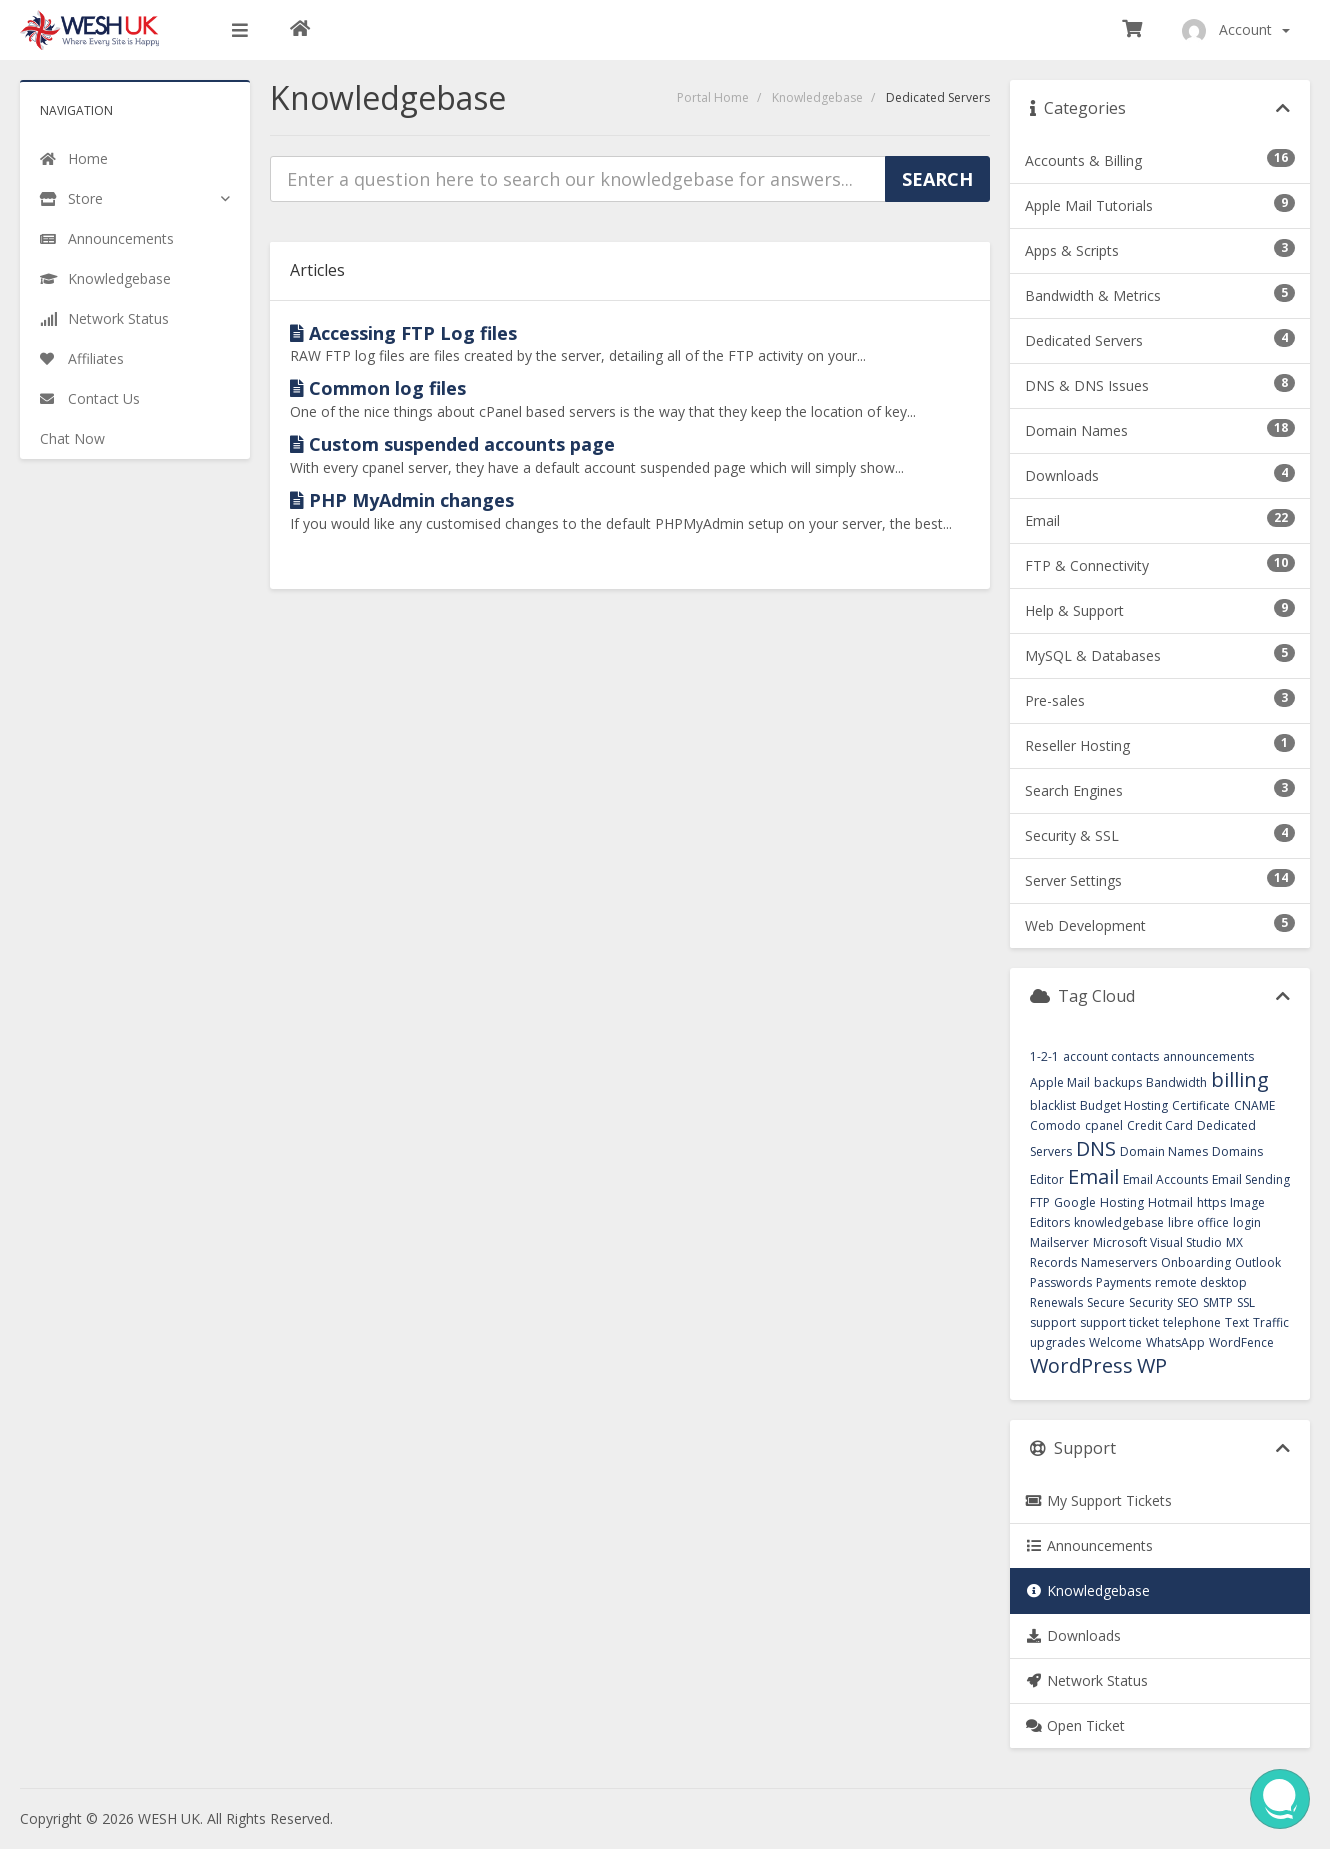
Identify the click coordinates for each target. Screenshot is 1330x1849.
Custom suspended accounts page (452, 444)
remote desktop (1201, 1282)
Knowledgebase (817, 97)
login (1247, 1222)
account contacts (1111, 1056)
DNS (1096, 1148)
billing (1240, 1079)
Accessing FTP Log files (403, 333)
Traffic (1271, 1322)
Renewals (1056, 1302)
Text (1237, 1322)
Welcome (1115, 1342)
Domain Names (1164, 1151)
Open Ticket (1075, 1725)
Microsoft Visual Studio (1157, 1242)
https (1211, 1202)
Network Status (1086, 1680)
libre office (1198, 1222)
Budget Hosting (1124, 1105)
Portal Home (713, 97)
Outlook (1258, 1262)
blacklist (1053, 1105)
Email (1093, 1176)
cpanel (1104, 1125)
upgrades (1057, 1342)
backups (1118, 1082)
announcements (1208, 1056)
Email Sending (1251, 1179)
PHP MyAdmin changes (402, 500)
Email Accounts (1165, 1179)
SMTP (1218, 1302)
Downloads (1073, 1635)
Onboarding (1196, 1262)
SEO (1188, 1302)
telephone (1192, 1322)
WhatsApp (1175, 1342)
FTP (1040, 1202)
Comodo (1055, 1125)
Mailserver (1059, 1242)
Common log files (378, 388)
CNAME (1254, 1105)
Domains (1237, 1151)
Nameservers (1119, 1262)
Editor (1047, 1179)
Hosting (1122, 1202)
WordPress (1081, 1365)
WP (1152, 1365)
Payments (1123, 1282)
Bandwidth (1176, 1082)
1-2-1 (1044, 1056)
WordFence (1241, 1342)
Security (1151, 1302)
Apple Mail (1060, 1082)
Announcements (1089, 1545)
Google (1075, 1202)
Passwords (1061, 1282)
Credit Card (1160, 1125)
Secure (1106, 1302)
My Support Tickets (1098, 1500)
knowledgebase (1119, 1222)
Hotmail (1170, 1202)
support (1053, 1322)
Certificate (1201, 1105)
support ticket (1119, 1322)
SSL (1246, 1302)
